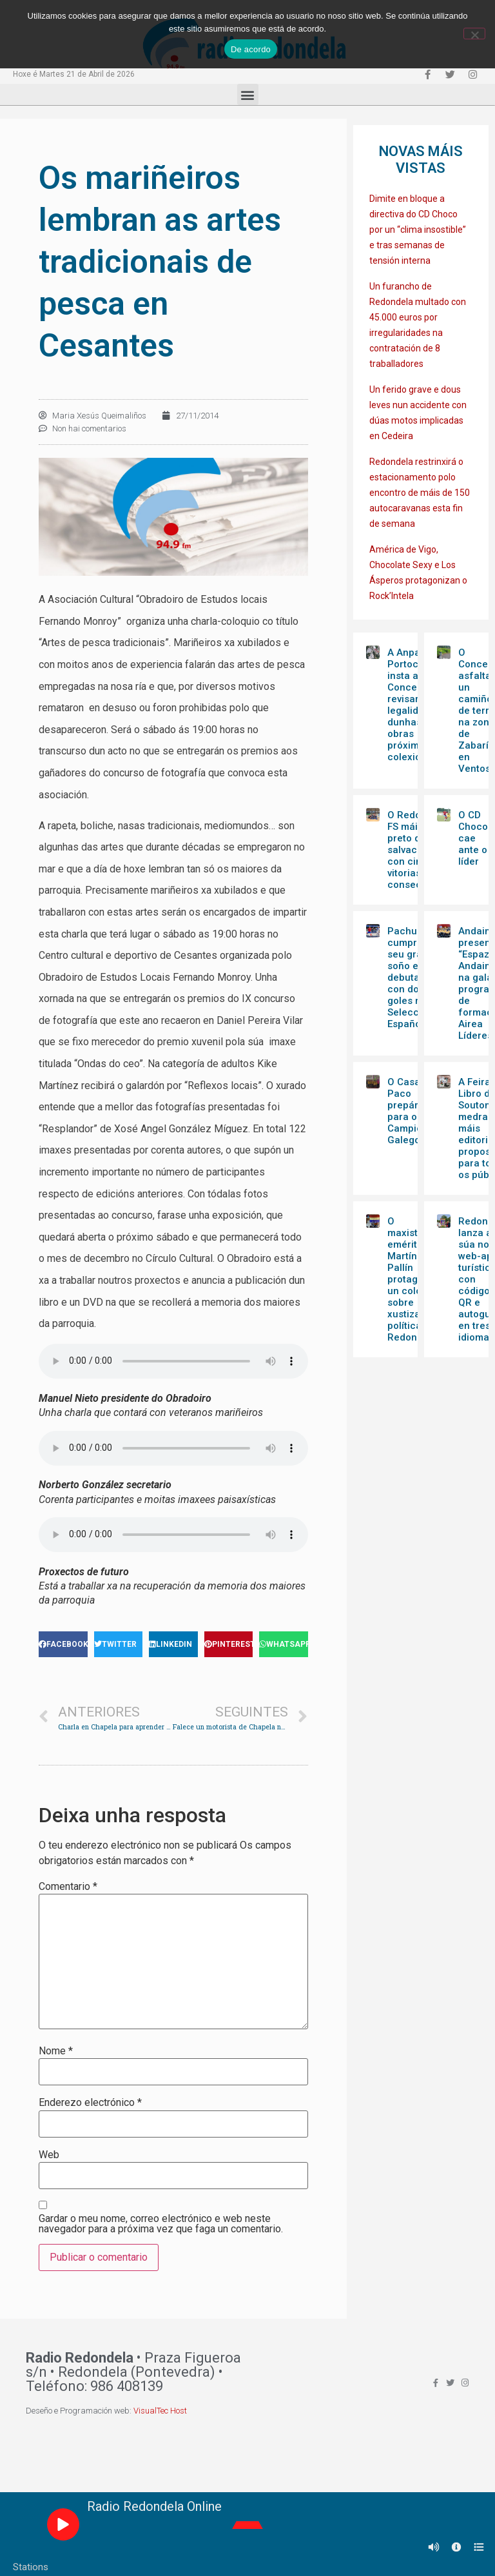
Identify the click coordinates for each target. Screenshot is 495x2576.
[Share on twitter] (118, 1644)
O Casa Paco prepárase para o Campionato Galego (415, 1111)
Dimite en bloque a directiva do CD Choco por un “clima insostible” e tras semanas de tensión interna (417, 229)
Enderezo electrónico (90, 2103)
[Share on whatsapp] (283, 1644)
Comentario (68, 1887)
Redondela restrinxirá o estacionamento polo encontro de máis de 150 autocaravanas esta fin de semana (419, 493)
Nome (56, 2051)
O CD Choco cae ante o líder (473, 838)
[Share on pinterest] (228, 1644)
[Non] (474, 33)
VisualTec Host (160, 2410)
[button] (247, 94)
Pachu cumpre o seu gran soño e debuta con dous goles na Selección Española (410, 977)
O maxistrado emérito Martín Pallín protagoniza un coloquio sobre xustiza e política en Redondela (415, 1279)
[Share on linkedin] (173, 1644)
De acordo (251, 49)
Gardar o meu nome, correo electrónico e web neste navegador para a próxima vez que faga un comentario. (161, 2224)
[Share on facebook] (63, 1644)
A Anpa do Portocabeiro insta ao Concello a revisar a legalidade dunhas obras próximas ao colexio (417, 705)
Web (49, 2155)
